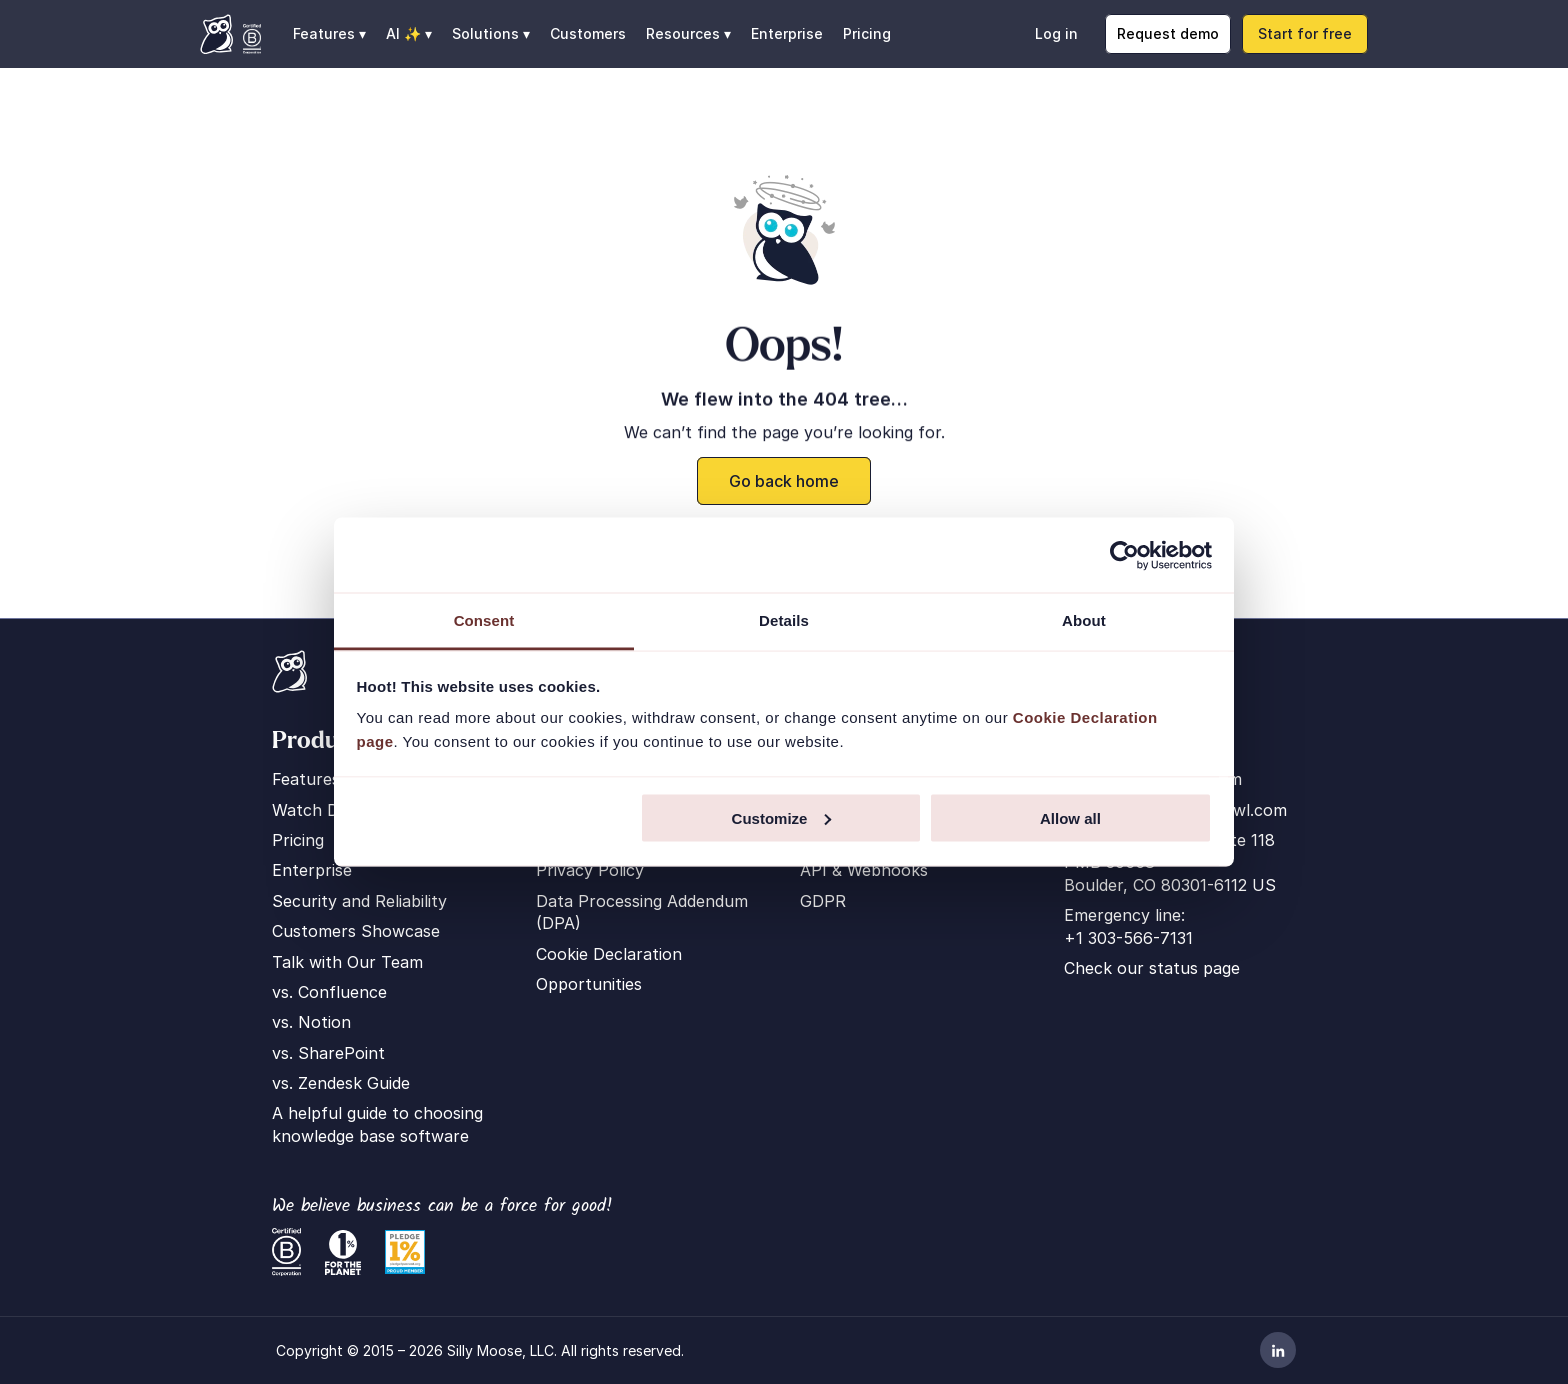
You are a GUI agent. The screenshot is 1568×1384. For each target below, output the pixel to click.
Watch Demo (322, 810)
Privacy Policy (590, 870)
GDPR (823, 901)
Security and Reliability (359, 901)
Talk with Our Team (347, 962)
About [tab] (1084, 620)
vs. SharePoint (328, 1053)
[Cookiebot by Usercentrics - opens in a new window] (1124, 555)
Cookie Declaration (609, 954)
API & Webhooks (864, 870)
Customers (588, 33)
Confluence (342, 992)
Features (306, 779)
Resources (683, 33)
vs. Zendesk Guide (341, 1083)
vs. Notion (311, 1022)
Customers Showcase (356, 931)
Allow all (1070, 817)
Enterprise (787, 33)
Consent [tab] (484, 620)
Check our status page (1152, 968)
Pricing (867, 33)
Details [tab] (784, 620)
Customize (782, 817)
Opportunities (589, 984)
